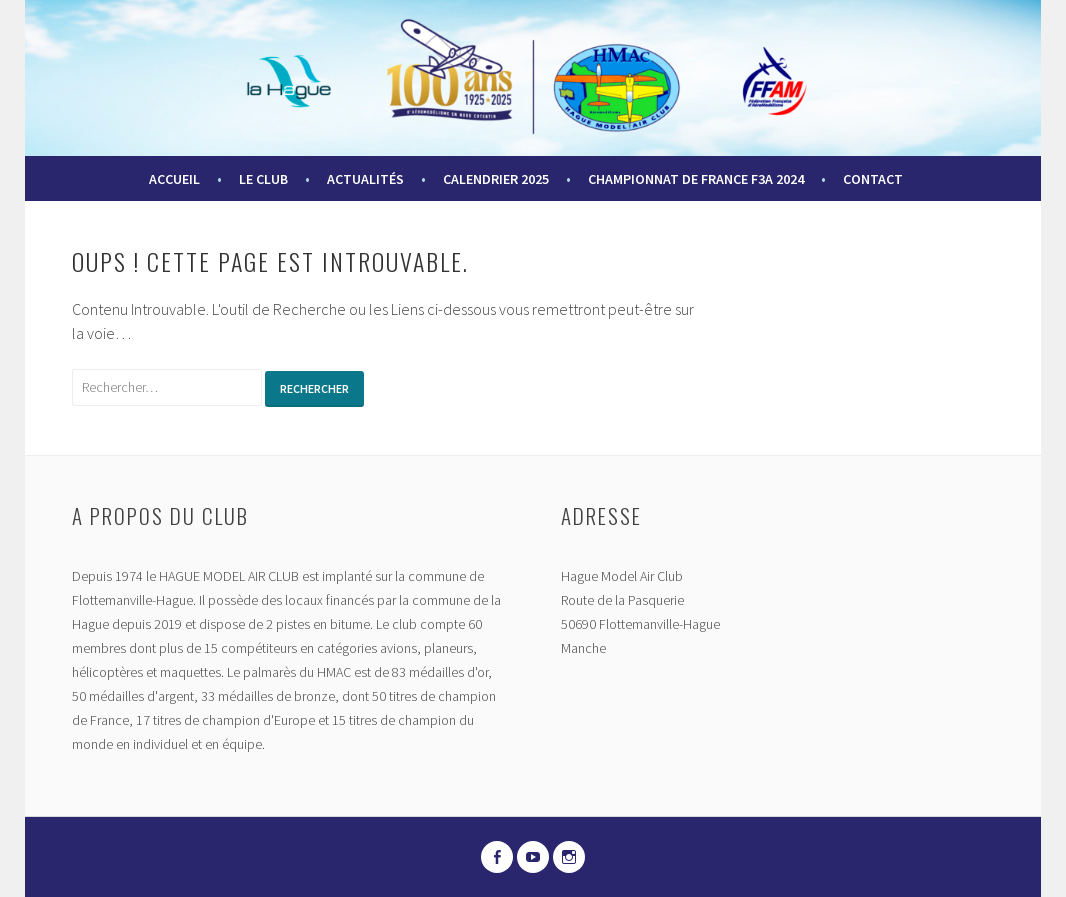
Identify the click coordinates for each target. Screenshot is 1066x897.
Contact (873, 179)
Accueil (174, 179)
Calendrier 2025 (496, 179)
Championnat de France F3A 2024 (696, 179)
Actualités (365, 179)
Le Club (263, 179)
